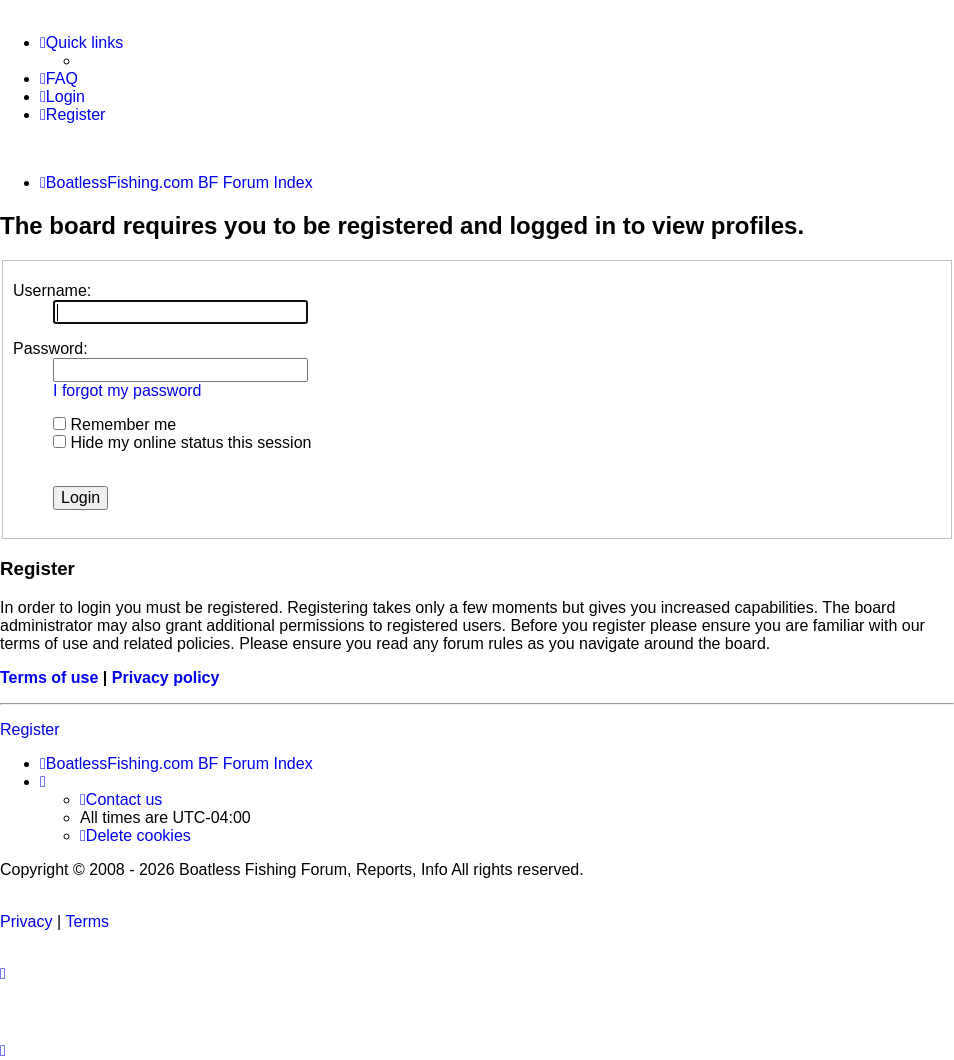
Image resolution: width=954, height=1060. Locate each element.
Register (30, 729)
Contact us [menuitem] (121, 799)
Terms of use (49, 677)
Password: (50, 348)
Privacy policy (166, 677)
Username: (52, 290)
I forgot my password (127, 390)
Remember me (114, 424)
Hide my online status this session (182, 442)
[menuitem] (59, 79)
